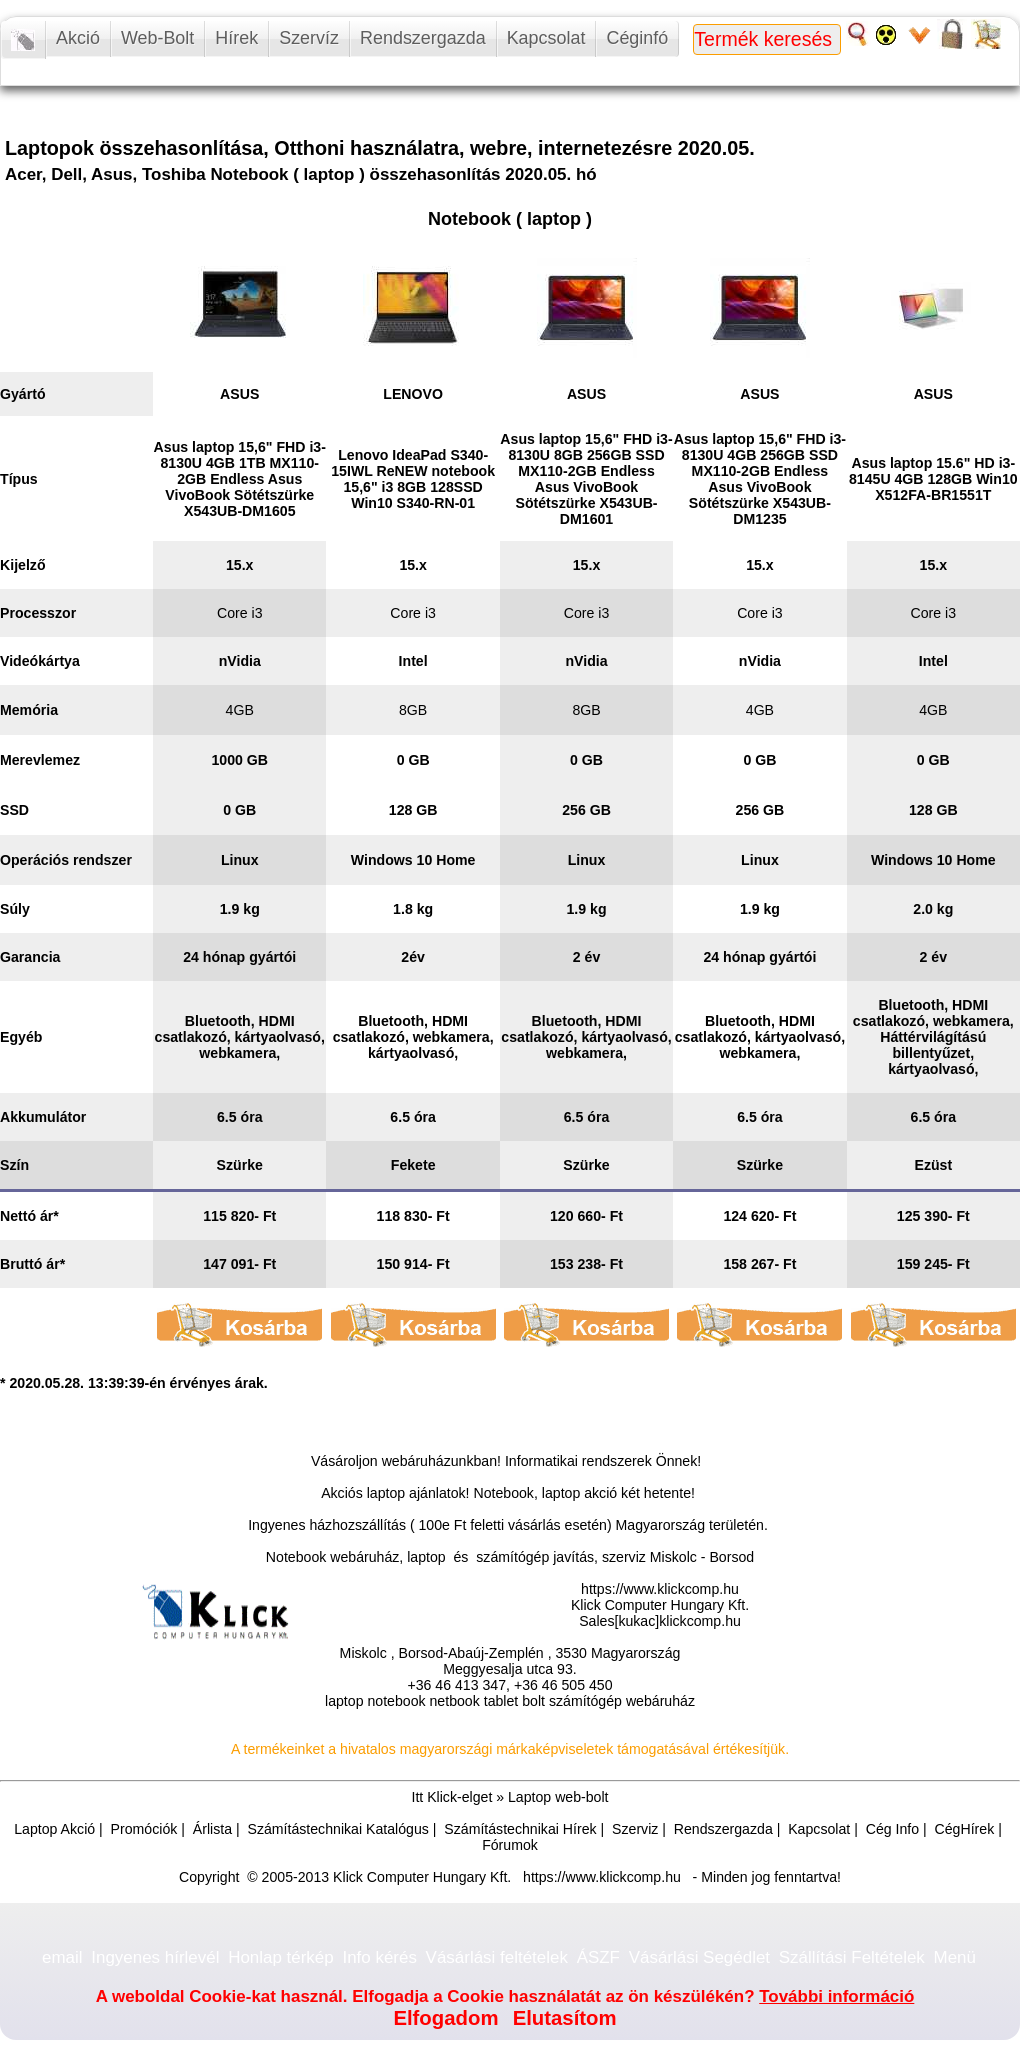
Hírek (236, 38)
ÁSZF (598, 1957)
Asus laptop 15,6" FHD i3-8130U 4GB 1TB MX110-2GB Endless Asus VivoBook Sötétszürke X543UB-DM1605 (240, 479)
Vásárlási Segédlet (699, 1957)
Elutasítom (565, 2018)
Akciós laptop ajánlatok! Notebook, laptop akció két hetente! (508, 1493)
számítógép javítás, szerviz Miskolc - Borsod (615, 1557)
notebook (396, 1701)
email (62, 1957)
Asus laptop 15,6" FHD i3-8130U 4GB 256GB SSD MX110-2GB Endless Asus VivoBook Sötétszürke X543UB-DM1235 (760, 479)
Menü (955, 1957)
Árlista (212, 1829)
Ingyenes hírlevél (155, 1957)
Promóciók (144, 1829)
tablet (501, 1701)
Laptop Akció (54, 1829)
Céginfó (637, 38)
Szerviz (635, 1829)
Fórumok (510, 1845)
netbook (455, 1701)
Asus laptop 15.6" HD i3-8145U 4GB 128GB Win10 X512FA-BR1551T (933, 479)
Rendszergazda (423, 38)
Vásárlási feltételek (497, 1957)
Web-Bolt (157, 38)
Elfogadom (445, 2018)
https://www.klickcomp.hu (660, 1589)
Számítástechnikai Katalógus (337, 1829)
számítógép (585, 1701)
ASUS (239, 394)
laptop (344, 1701)
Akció (78, 38)
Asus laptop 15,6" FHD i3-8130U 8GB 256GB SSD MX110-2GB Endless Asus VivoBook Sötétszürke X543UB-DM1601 (586, 479)
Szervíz (309, 38)
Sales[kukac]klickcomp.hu (660, 1621)
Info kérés (379, 1957)
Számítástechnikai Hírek (520, 1829)
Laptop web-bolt (558, 1797)
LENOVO (413, 394)
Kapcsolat (546, 38)
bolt (533, 1701)
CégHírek (965, 1829)
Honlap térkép (281, 1957)
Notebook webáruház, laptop (356, 1557)
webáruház (416, 1461)
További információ (836, 1996)
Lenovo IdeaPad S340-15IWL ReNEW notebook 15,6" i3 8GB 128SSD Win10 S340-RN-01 (413, 479)
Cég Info (892, 1829)
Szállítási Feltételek (852, 1957)
